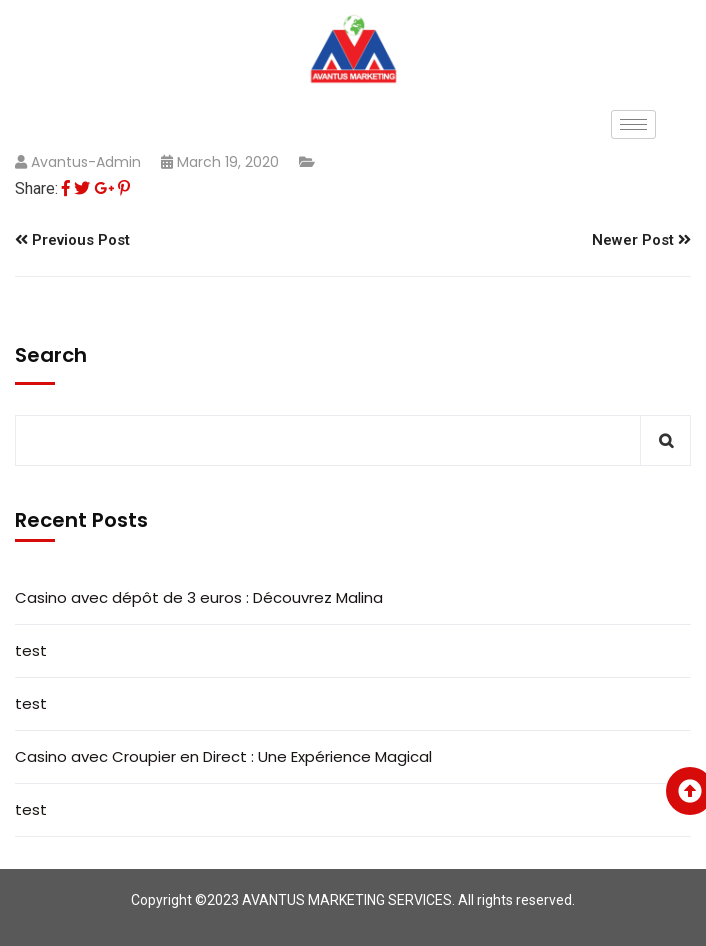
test (31, 650)
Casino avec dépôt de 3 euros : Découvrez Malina (199, 597)
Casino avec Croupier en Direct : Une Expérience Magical (223, 756)
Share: (36, 188)
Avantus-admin (86, 162)
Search (51, 355)
